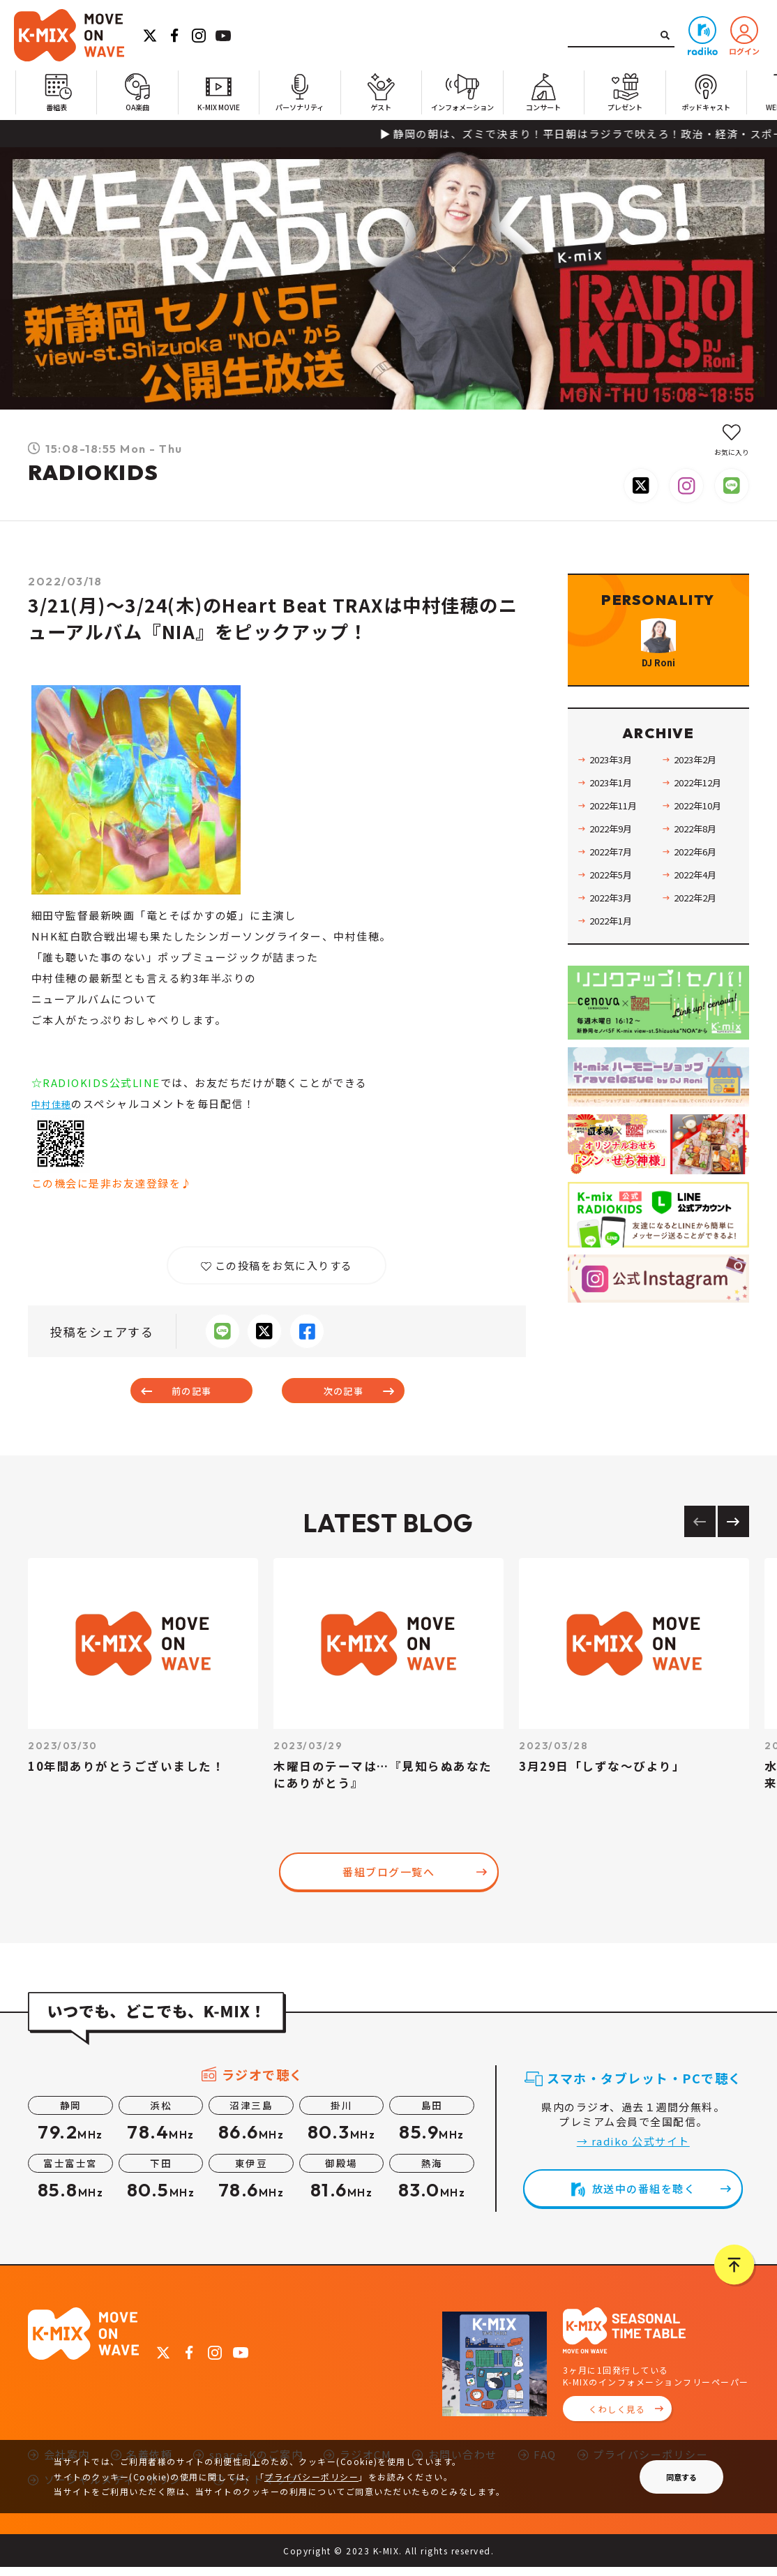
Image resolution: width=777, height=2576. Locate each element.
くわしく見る (617, 2418)
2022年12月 (700, 819)
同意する (681, 2477)
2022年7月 (614, 888)
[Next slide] (733, 1530)
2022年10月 (700, 842)
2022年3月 (614, 934)
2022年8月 (698, 865)
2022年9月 (614, 865)
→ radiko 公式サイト (633, 2150)
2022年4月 (698, 911)
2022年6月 (698, 888)
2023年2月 (698, 796)
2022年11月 (616, 842)
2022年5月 (614, 911)
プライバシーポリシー (311, 2477)
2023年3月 (614, 796)
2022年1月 (614, 957)
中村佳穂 (54, 1103)
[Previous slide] (700, 1530)
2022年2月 (698, 934)
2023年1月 (614, 819)
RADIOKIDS (93, 472)
